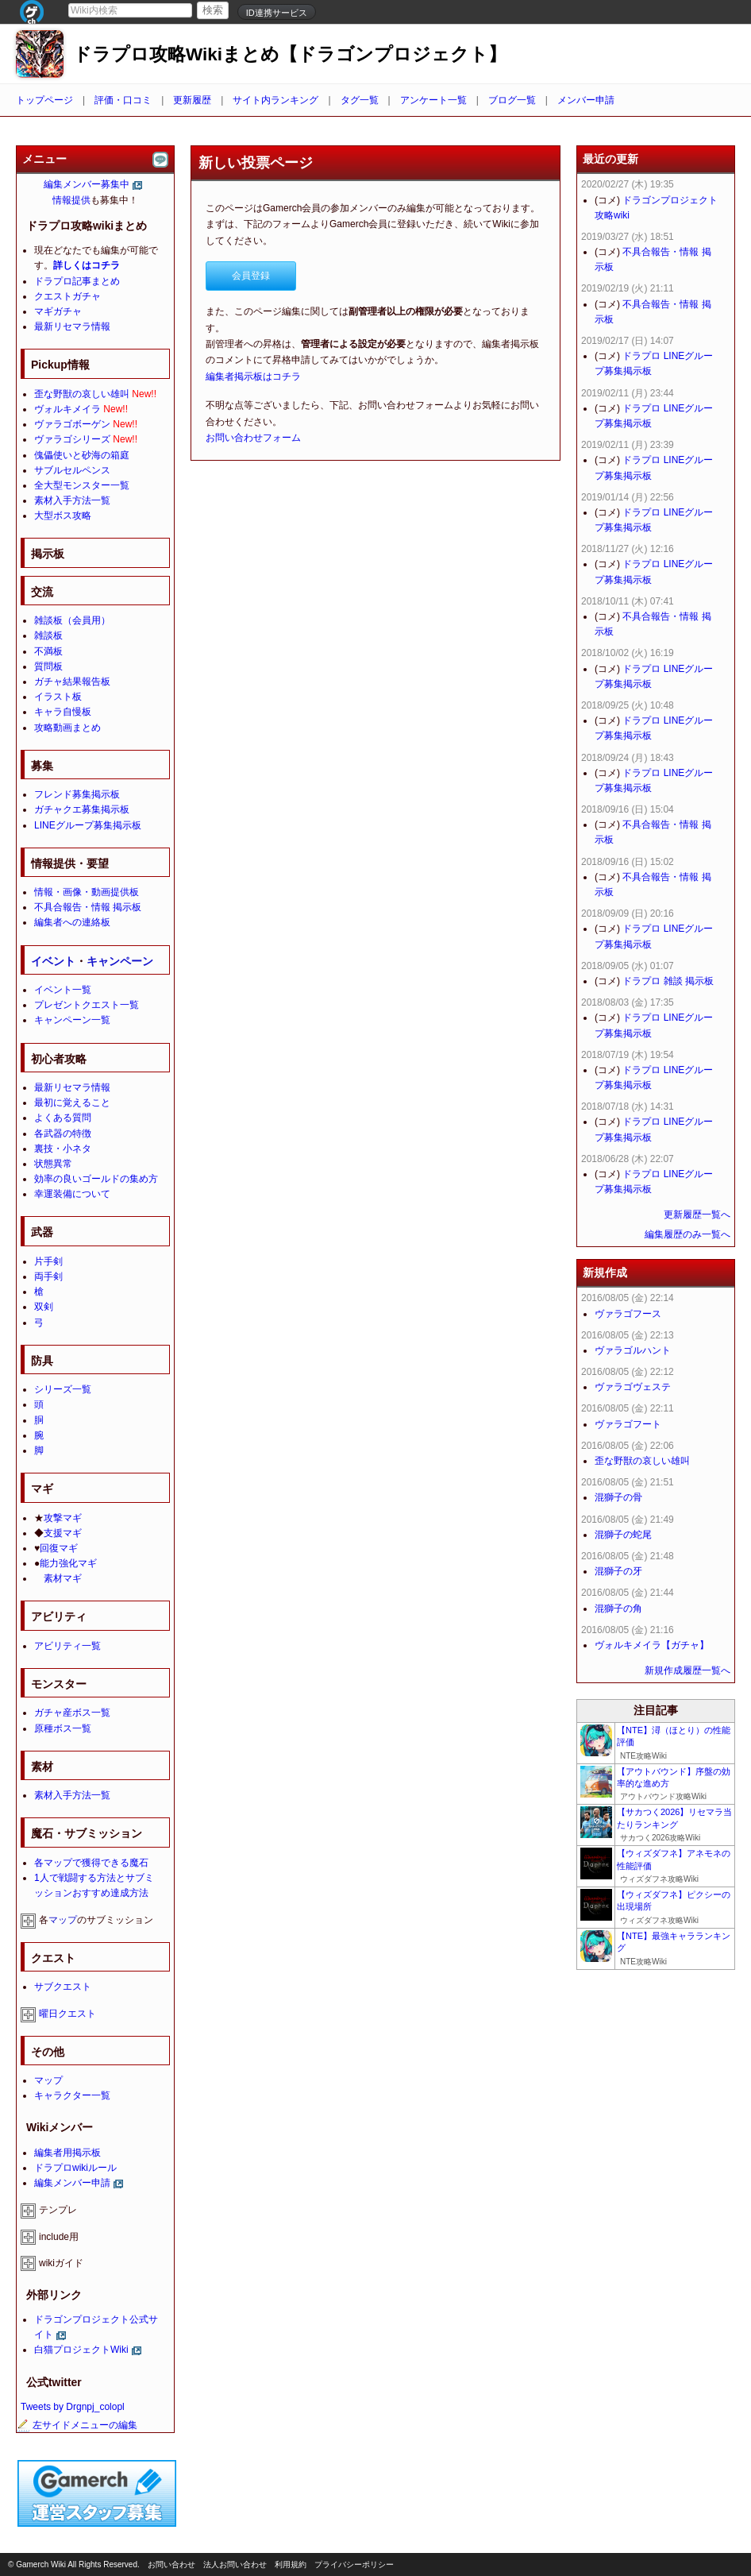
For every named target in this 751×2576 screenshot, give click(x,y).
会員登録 (251, 275)
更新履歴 (192, 100)
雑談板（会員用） (72, 620)
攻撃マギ (63, 1518)
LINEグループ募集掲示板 (87, 825)
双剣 (43, 1306)
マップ (62, 1919)
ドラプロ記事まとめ (77, 281)
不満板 (48, 651)
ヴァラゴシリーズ (72, 439)
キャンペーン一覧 (72, 1019)
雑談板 (48, 635)
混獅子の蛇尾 (623, 1534)
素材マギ (63, 1578)
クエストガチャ (67, 296)
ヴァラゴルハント (633, 1350)
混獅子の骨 (618, 1497)
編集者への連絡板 (72, 922)
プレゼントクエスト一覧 (86, 1004)
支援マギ (63, 1533)
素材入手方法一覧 (72, 500)
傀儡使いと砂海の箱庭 (81, 455)
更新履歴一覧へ (697, 1214)
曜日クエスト (67, 2013)
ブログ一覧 (512, 100)
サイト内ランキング (275, 100)
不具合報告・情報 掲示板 (87, 907)
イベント (53, 961)
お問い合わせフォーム (253, 437)
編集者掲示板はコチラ (253, 376)
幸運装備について (72, 1193)
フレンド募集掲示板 (77, 794)
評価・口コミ (123, 100)
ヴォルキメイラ (67, 409)
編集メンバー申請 (72, 2182)
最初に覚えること (72, 1102)
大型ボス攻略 (62, 515)
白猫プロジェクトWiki (81, 2349)
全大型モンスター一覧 (81, 485)
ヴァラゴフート (628, 1424)
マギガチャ (58, 311)
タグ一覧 (360, 100)
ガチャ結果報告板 (72, 681)
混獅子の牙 (618, 1571)
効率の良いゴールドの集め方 (96, 1178)
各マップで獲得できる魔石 (91, 1862)
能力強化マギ (68, 1563)
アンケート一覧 (433, 100)
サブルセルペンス (72, 470)
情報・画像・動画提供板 (86, 892)
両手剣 (48, 1276)
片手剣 (48, 1261)
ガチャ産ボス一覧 (72, 1712)
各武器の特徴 (62, 1133)
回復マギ (59, 1548)
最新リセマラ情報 (72, 326)
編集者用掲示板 (67, 2152)
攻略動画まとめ (67, 727)
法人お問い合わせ (235, 2564)
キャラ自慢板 (62, 711)
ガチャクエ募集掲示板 (81, 809)
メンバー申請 (585, 100)
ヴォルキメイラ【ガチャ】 (652, 1645)
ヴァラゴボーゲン (72, 424)
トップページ (44, 100)
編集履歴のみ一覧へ (687, 1234)
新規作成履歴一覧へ (687, 1670)
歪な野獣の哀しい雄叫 (81, 394)
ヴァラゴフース (628, 1313)
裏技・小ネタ (62, 1148)
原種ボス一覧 (62, 1728)
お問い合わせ (171, 2564)
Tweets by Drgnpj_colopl (73, 2406)
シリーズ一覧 (62, 1389)
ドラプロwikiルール (75, 2167)
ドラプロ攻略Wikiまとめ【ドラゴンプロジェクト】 (289, 54)
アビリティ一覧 (67, 1645)
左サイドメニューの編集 (77, 2425)
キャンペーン (120, 961)
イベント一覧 (62, 989)
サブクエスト (62, 1986)
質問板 (48, 666)
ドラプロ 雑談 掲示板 (668, 981)
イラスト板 (58, 696)
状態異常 (53, 1163)
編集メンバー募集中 (86, 184)
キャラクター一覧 (72, 2095)
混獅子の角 (618, 1608)
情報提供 (71, 200)
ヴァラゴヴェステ (633, 1386)
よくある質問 (62, 1117)
